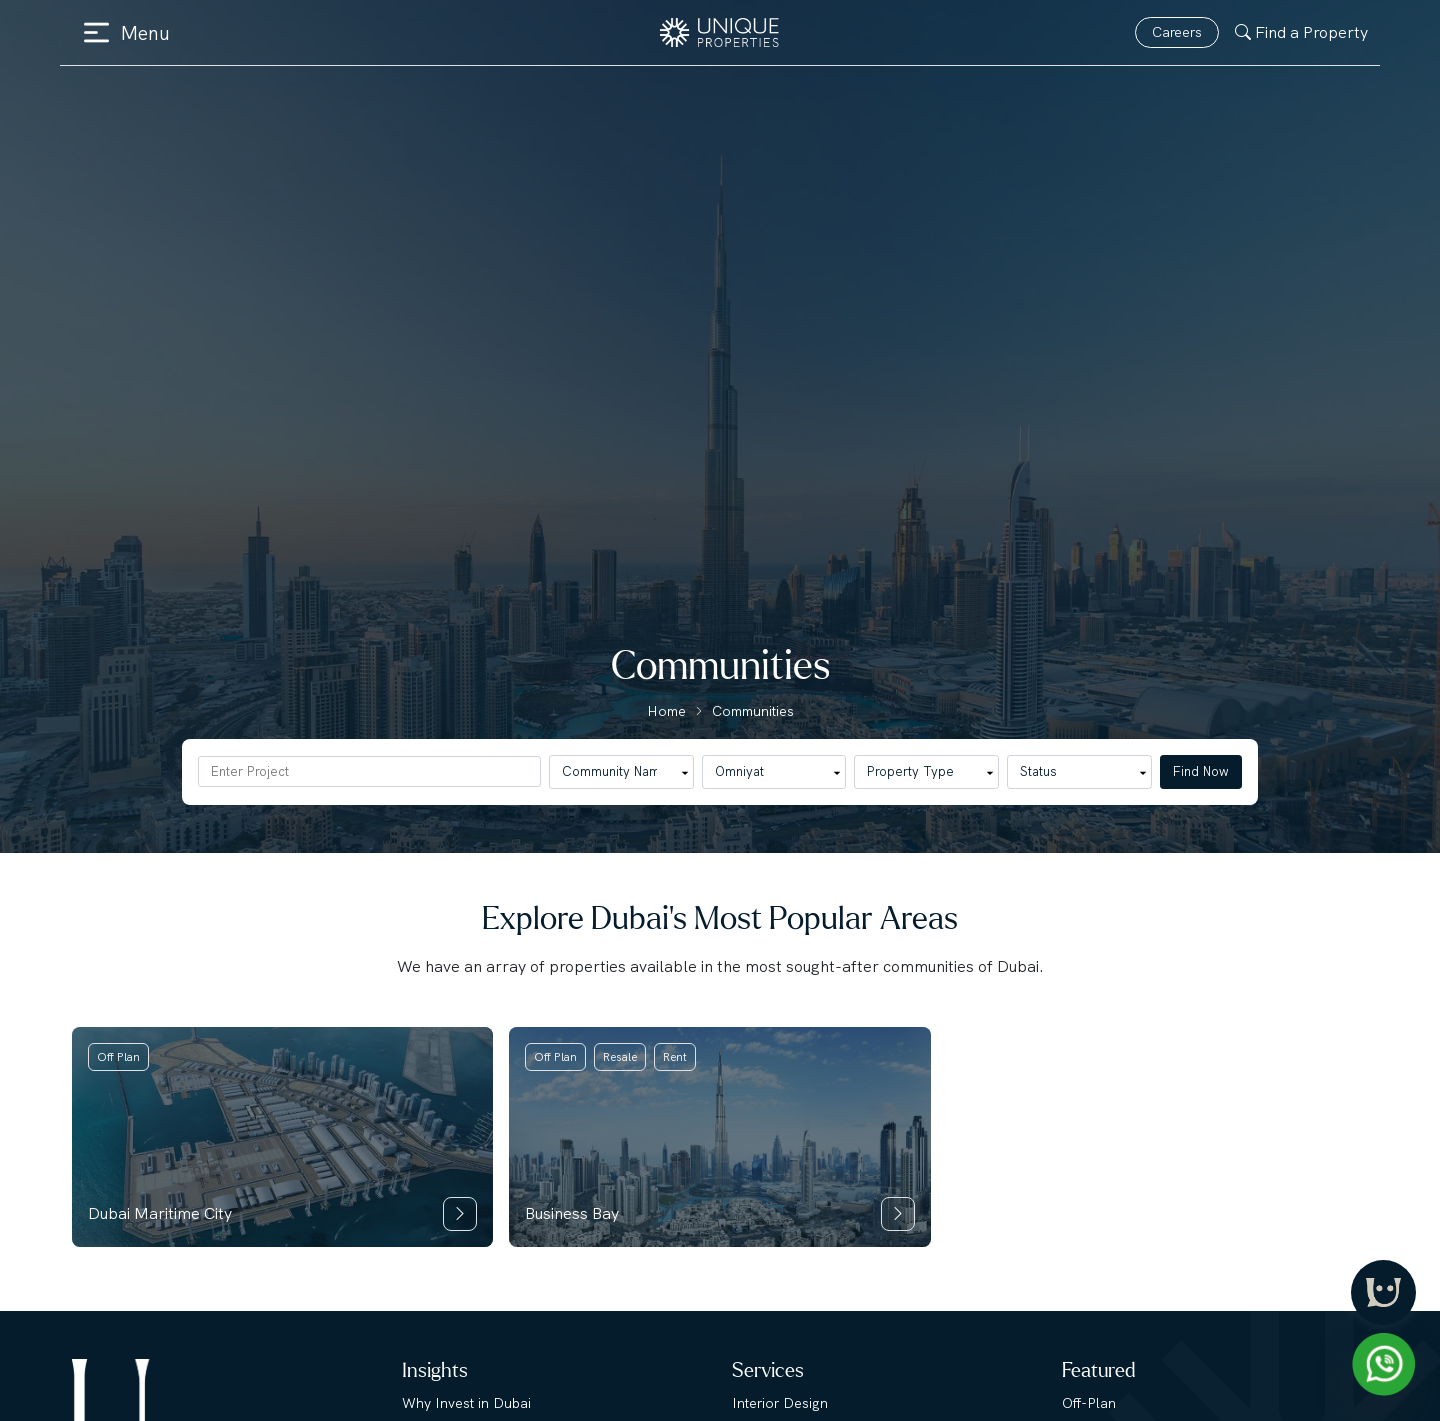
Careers (1177, 32)
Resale (620, 1057)
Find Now (1201, 771)
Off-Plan (1089, 1403)
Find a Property (1301, 32)
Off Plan (118, 1057)
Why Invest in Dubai (466, 1403)
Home (666, 711)
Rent (675, 1057)
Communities (753, 711)
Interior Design (780, 1403)
